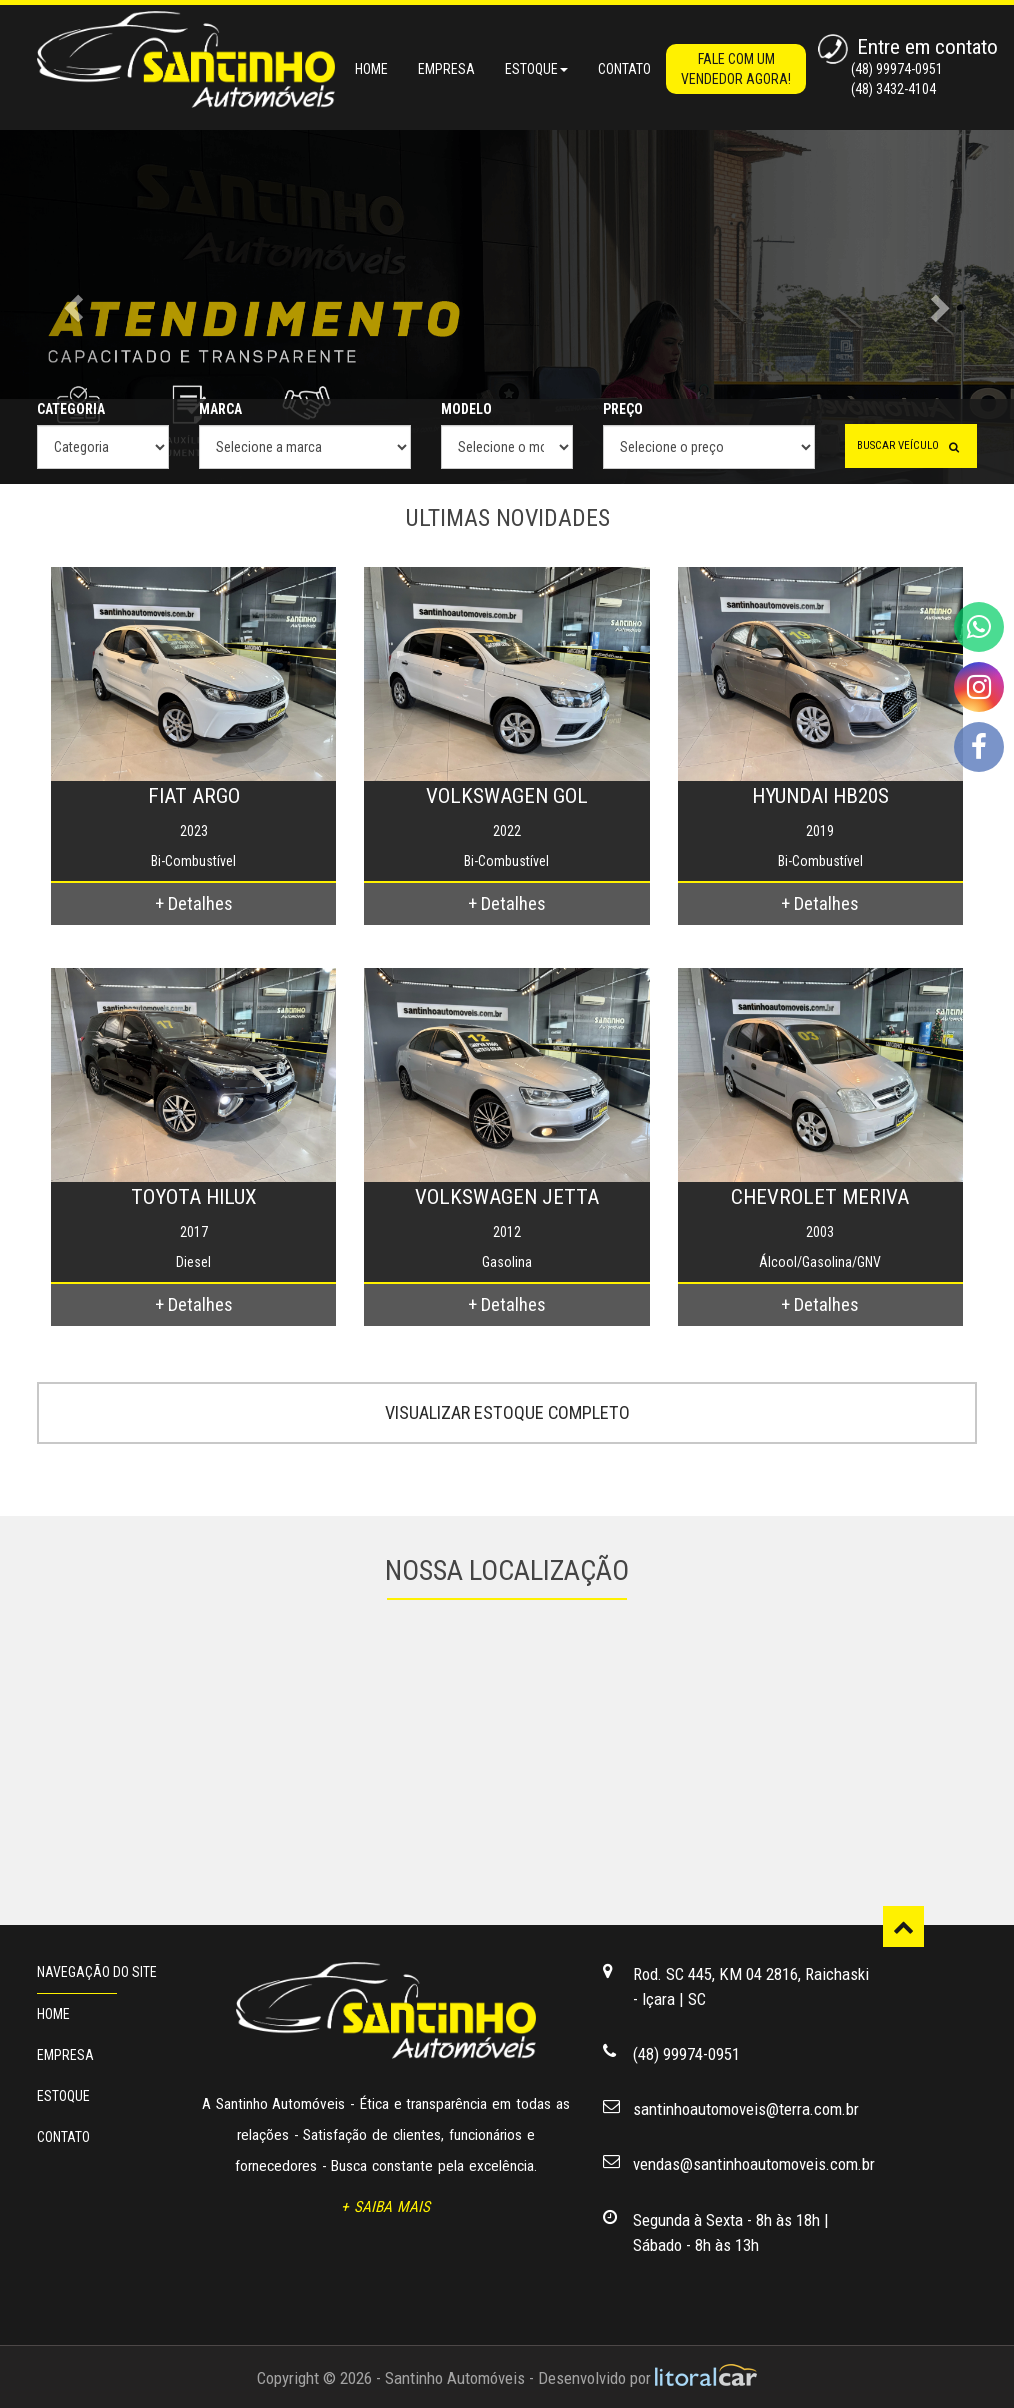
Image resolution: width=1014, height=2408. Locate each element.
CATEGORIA (71, 409)
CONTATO (624, 69)
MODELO (466, 409)
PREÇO (623, 409)
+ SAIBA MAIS (385, 2207)
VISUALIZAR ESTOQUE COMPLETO (507, 1412)
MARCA (220, 409)
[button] (76, 307)
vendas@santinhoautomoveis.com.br (754, 2164)
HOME (371, 69)
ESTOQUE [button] (536, 69)
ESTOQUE (63, 2096)
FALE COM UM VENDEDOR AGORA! (736, 69)
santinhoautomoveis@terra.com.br (746, 2109)
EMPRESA (446, 69)
